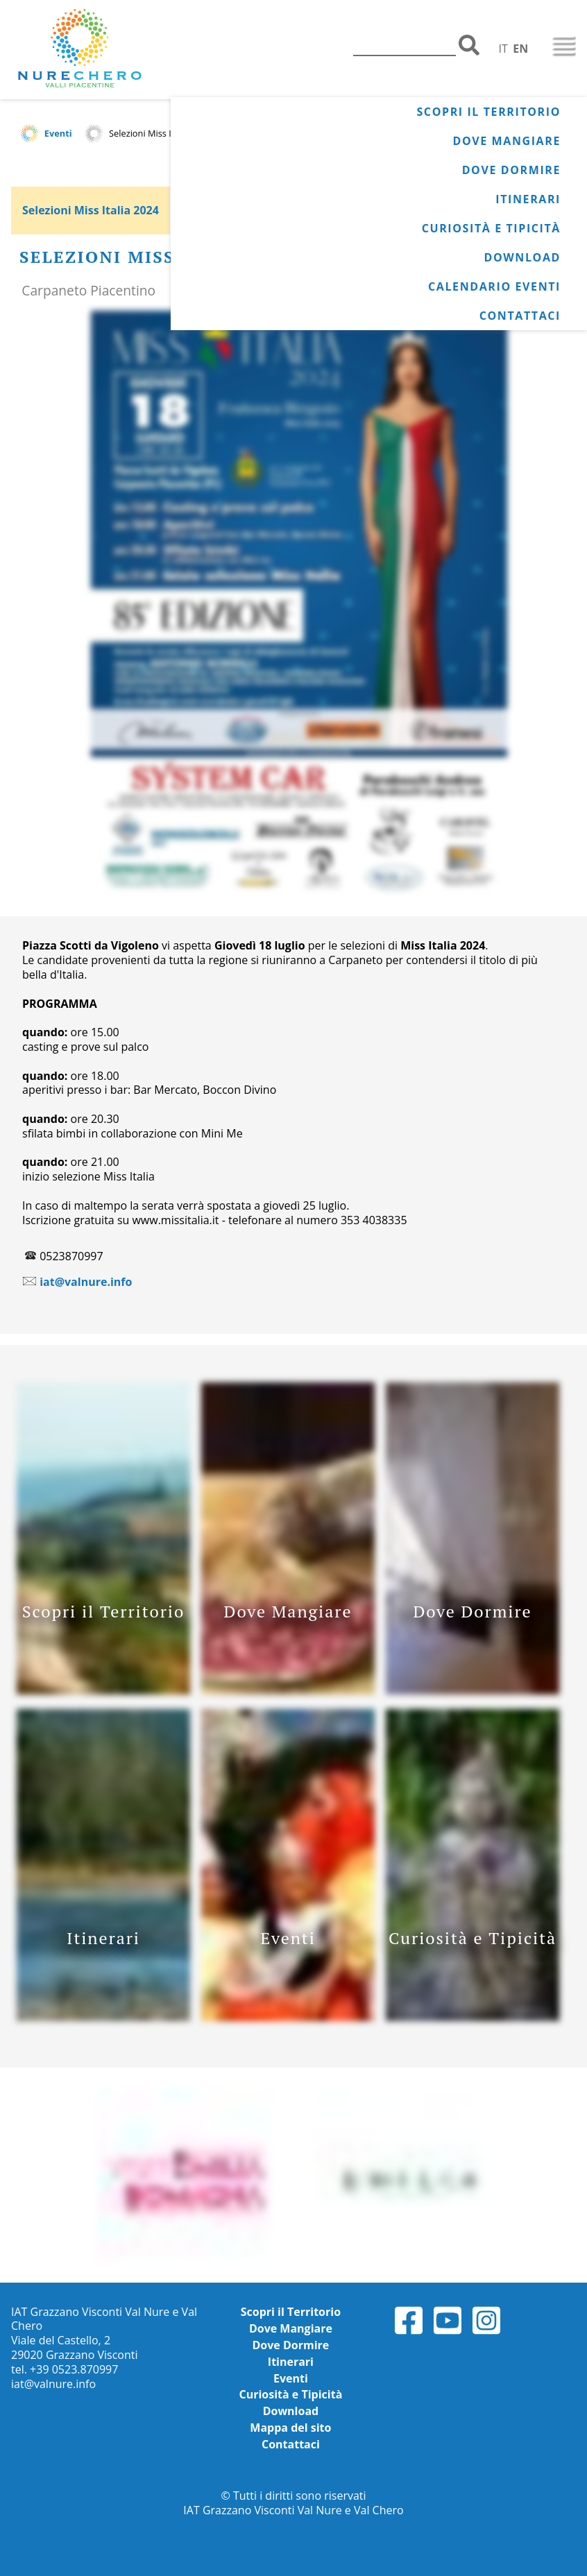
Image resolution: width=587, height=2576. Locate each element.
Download (522, 257)
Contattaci (520, 315)
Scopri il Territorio (488, 111)
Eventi (58, 133)
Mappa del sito (290, 2427)
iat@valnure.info (86, 1281)
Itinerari (528, 199)
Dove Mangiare (507, 140)
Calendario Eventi (494, 286)
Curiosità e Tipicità (491, 228)
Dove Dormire (511, 170)
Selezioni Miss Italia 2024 (90, 210)
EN (520, 48)
